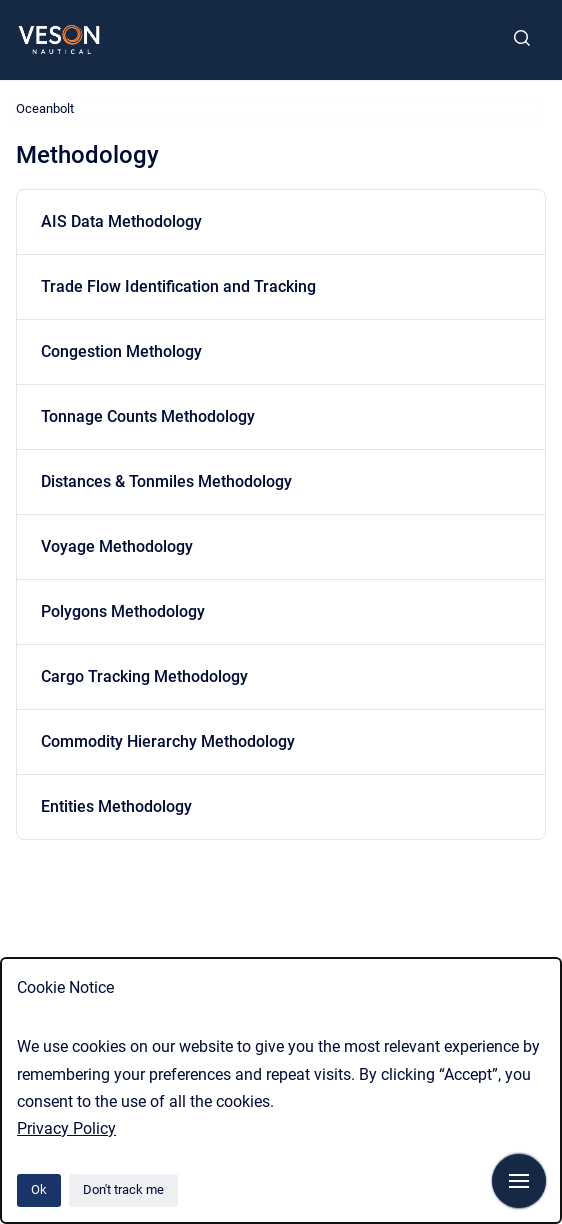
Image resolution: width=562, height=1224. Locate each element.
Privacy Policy (66, 1128)
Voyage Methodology (117, 546)
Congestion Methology (121, 351)
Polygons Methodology (123, 611)
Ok (39, 1189)
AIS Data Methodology (121, 221)
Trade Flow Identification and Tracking (178, 286)
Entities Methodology (116, 806)
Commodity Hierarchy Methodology (168, 741)
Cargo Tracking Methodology (144, 676)
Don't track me (123, 1189)
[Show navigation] (519, 1181)
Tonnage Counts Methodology (148, 416)
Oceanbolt (45, 108)
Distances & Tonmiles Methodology (166, 481)
